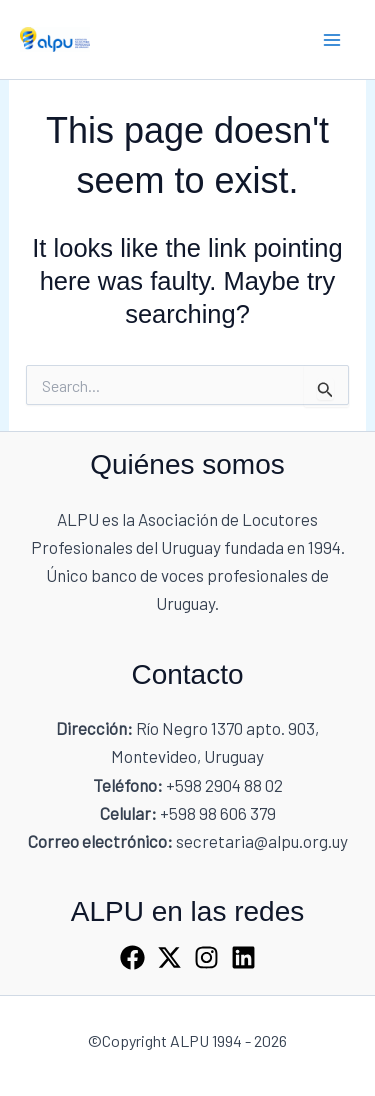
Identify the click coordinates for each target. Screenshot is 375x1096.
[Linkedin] (243, 957)
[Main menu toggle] (333, 40)
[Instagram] (206, 957)
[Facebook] (132, 957)
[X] (169, 957)
